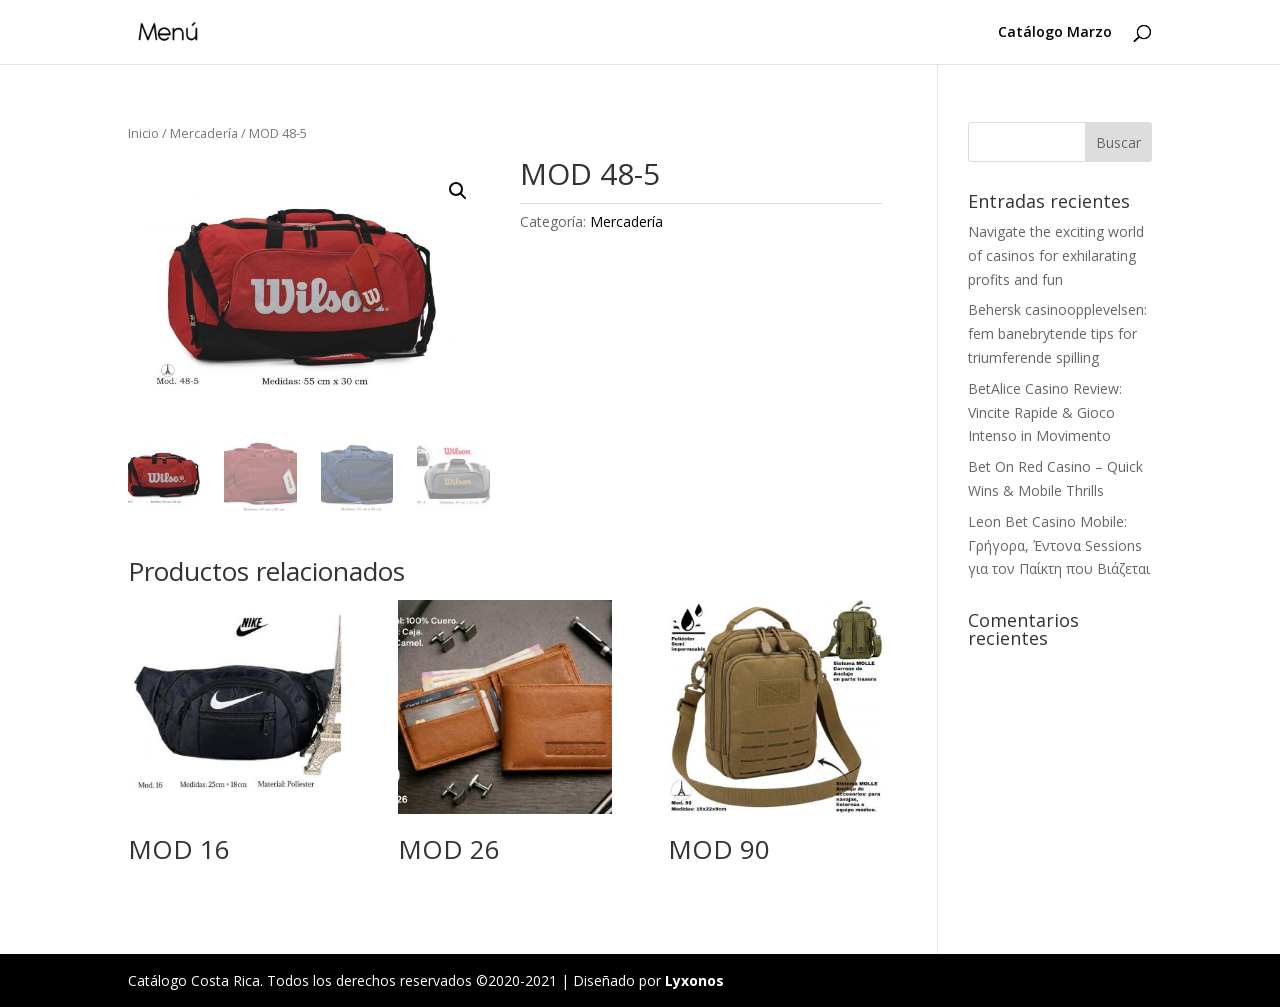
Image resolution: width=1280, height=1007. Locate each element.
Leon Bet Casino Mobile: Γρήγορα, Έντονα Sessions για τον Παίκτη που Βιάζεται (1059, 545)
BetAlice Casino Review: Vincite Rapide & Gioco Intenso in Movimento (1045, 412)
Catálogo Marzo (1055, 33)
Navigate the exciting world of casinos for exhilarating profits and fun (1056, 255)
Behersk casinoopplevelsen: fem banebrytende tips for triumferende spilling (1057, 333)
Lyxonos (694, 980)
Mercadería (204, 133)
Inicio (143, 133)
